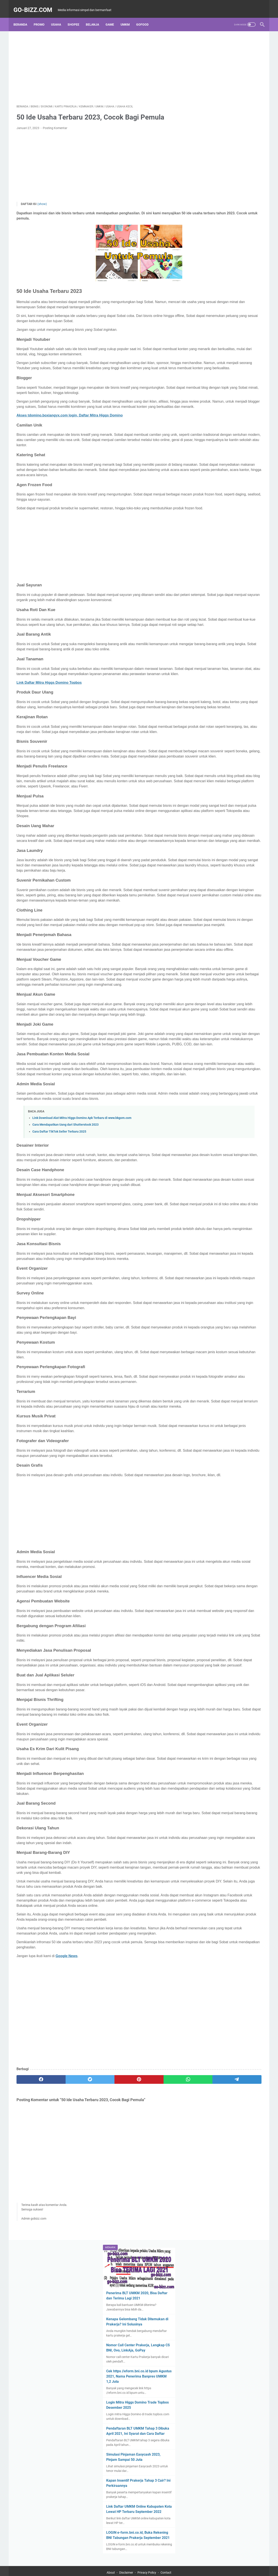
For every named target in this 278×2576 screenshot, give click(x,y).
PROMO (42, 17)
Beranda (23, 17)
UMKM (128, 17)
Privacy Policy (146, 2469)
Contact (166, 2469)
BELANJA (95, 17)
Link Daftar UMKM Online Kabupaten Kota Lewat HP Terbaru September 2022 (228, 299)
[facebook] (33, 2299)
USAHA (59, 17)
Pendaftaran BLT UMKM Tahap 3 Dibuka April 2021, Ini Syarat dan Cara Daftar (225, 216)
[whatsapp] (131, 2299)
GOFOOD (145, 17)
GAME (113, 17)
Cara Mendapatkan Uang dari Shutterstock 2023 (65, 1256)
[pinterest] (98, 2299)
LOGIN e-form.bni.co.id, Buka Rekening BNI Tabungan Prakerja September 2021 (226, 331)
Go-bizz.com (36, 5)
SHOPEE (76, 17)
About (111, 2469)
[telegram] (164, 2299)
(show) (42, 199)
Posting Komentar (55, 123)
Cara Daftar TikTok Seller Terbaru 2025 (59, 1262)
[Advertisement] (99, 62)
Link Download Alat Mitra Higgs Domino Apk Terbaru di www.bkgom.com (81, 1249)
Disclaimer (126, 2469)
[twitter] (65, 2299)
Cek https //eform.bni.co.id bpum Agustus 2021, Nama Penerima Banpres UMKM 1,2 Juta (225, 159)
